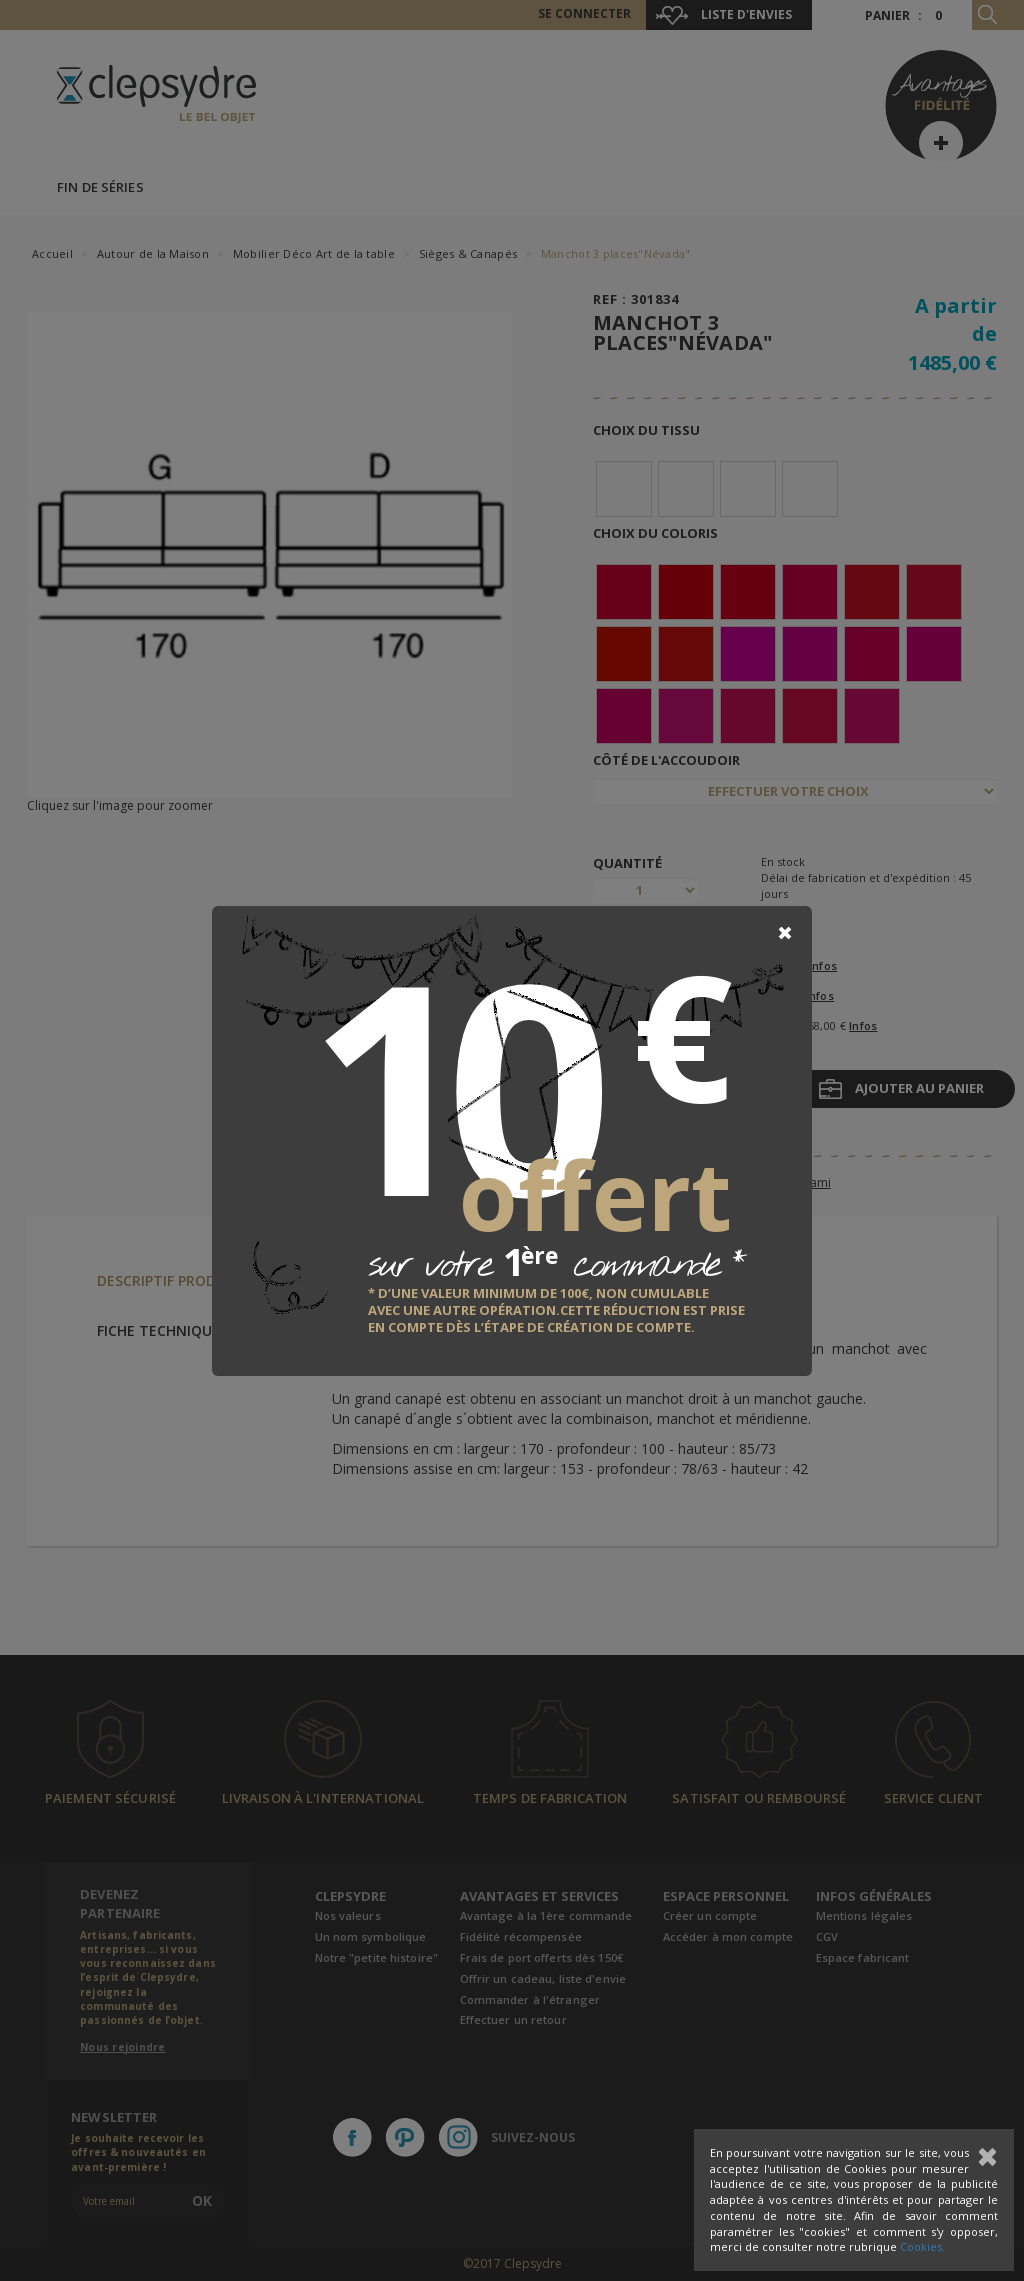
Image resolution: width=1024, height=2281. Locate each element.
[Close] (785, 933)
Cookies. (922, 2246)
